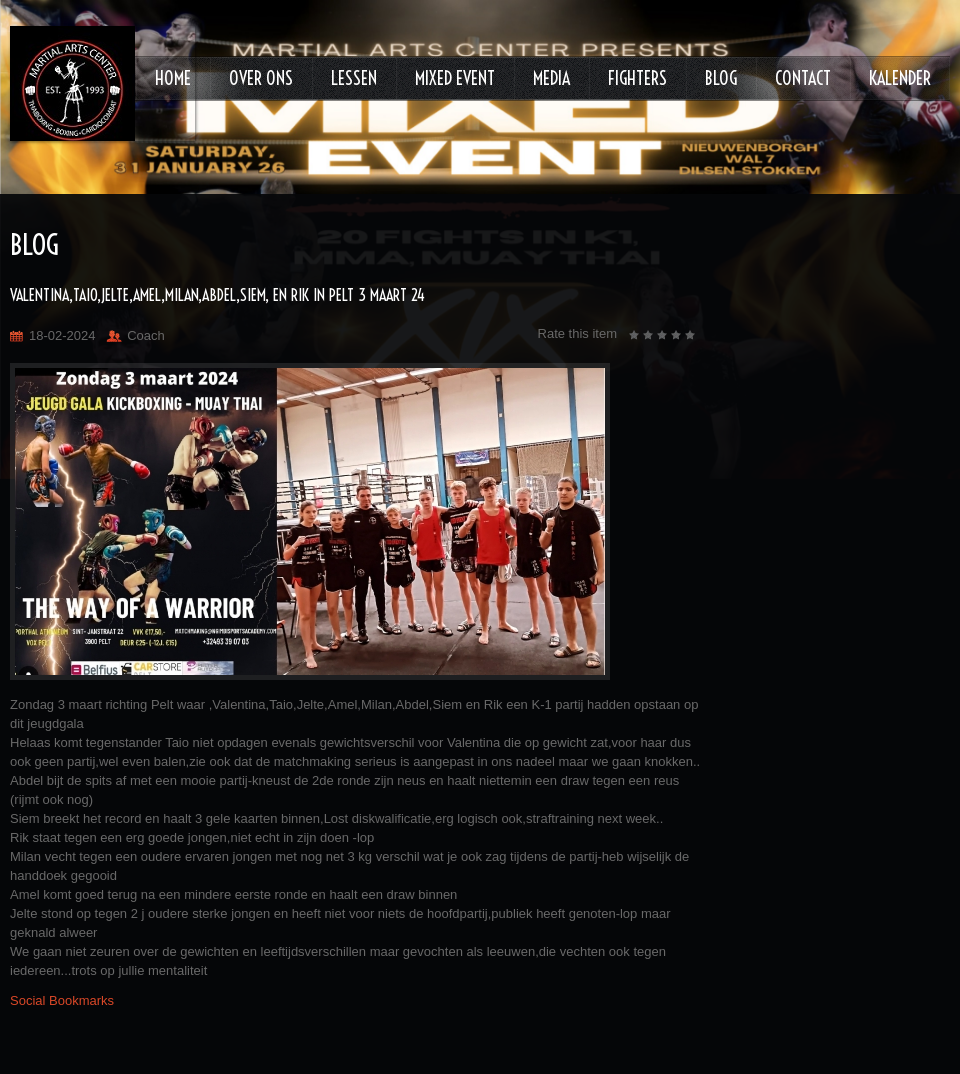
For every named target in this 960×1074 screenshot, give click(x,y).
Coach (146, 335)
